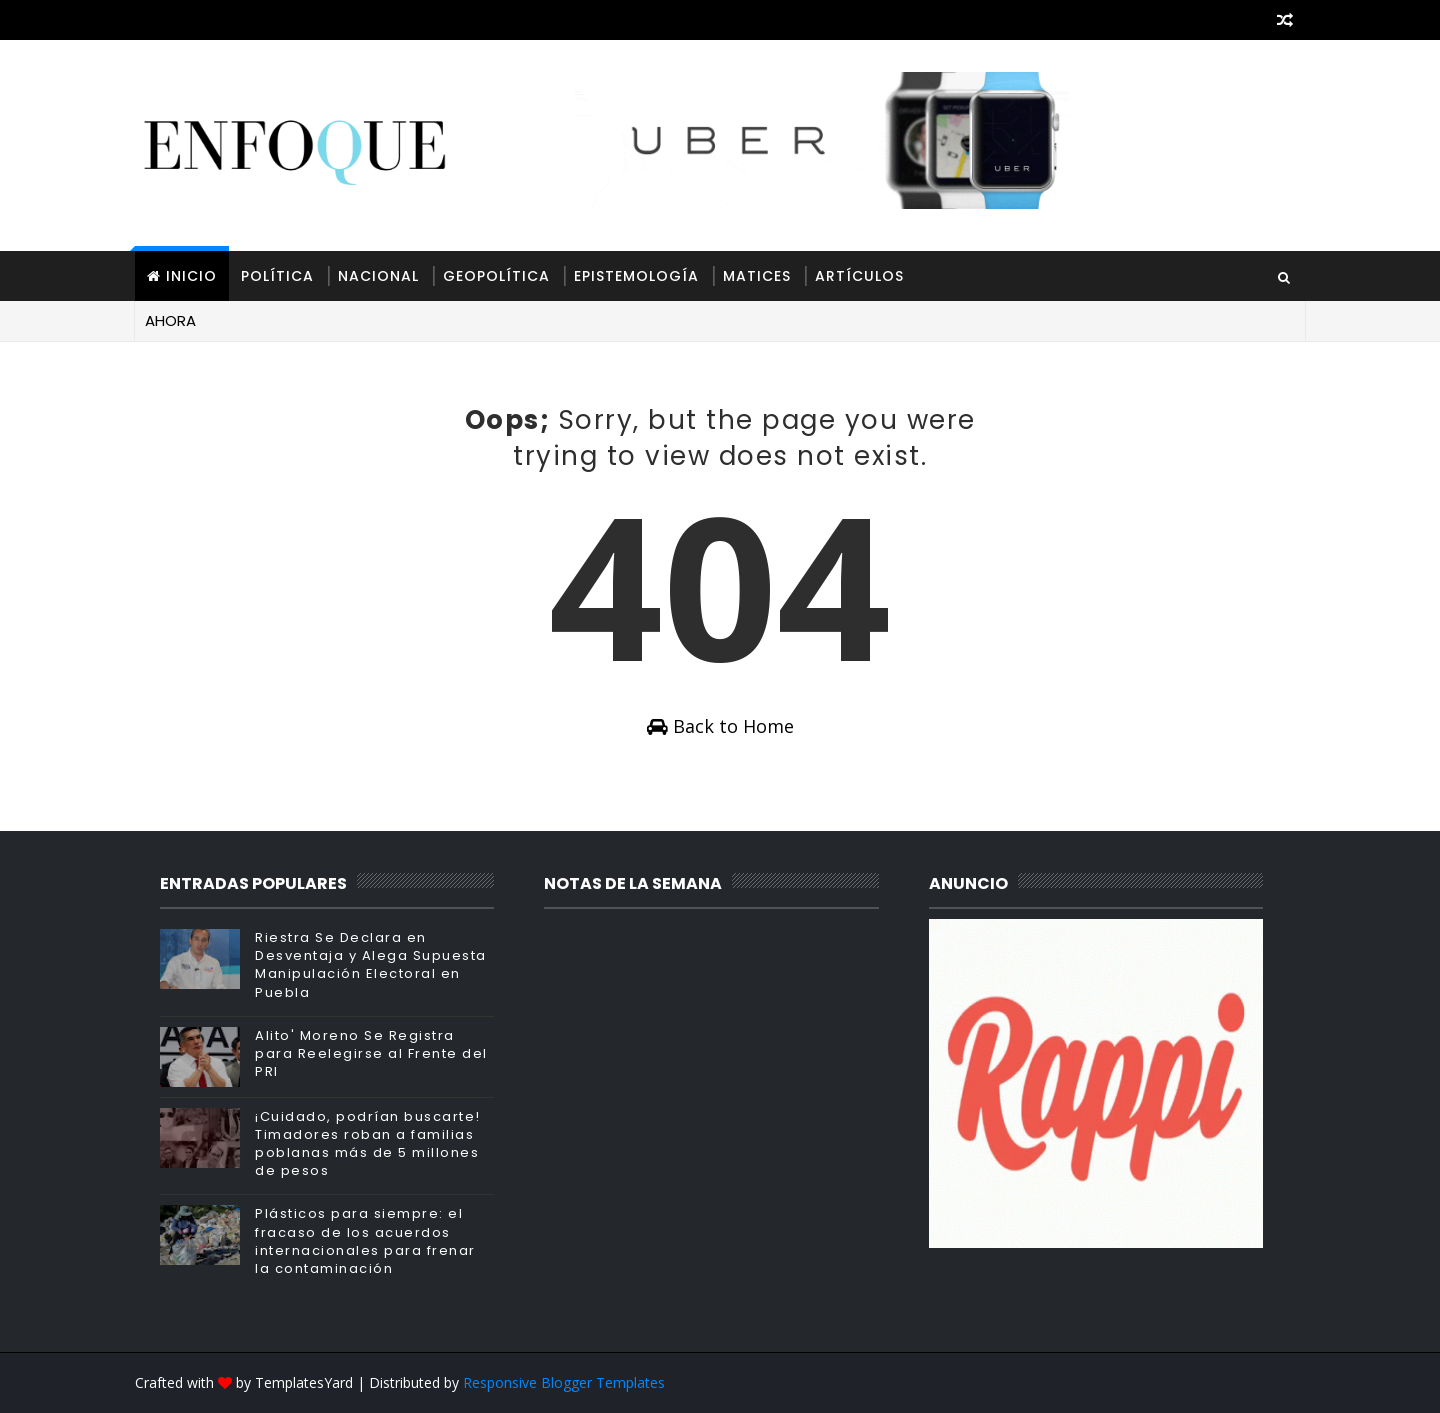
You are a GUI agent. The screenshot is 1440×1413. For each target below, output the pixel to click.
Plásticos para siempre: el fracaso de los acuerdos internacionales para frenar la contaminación (365, 1241)
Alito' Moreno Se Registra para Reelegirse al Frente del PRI (371, 1053)
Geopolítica (496, 276)
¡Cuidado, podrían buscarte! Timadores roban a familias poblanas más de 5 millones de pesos (368, 1144)
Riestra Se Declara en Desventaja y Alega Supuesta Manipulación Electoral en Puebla (371, 965)
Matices (757, 276)
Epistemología (636, 276)
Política (277, 276)
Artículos (859, 276)
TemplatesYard (304, 1382)
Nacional (378, 276)
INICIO (191, 276)
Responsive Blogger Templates (564, 1382)
